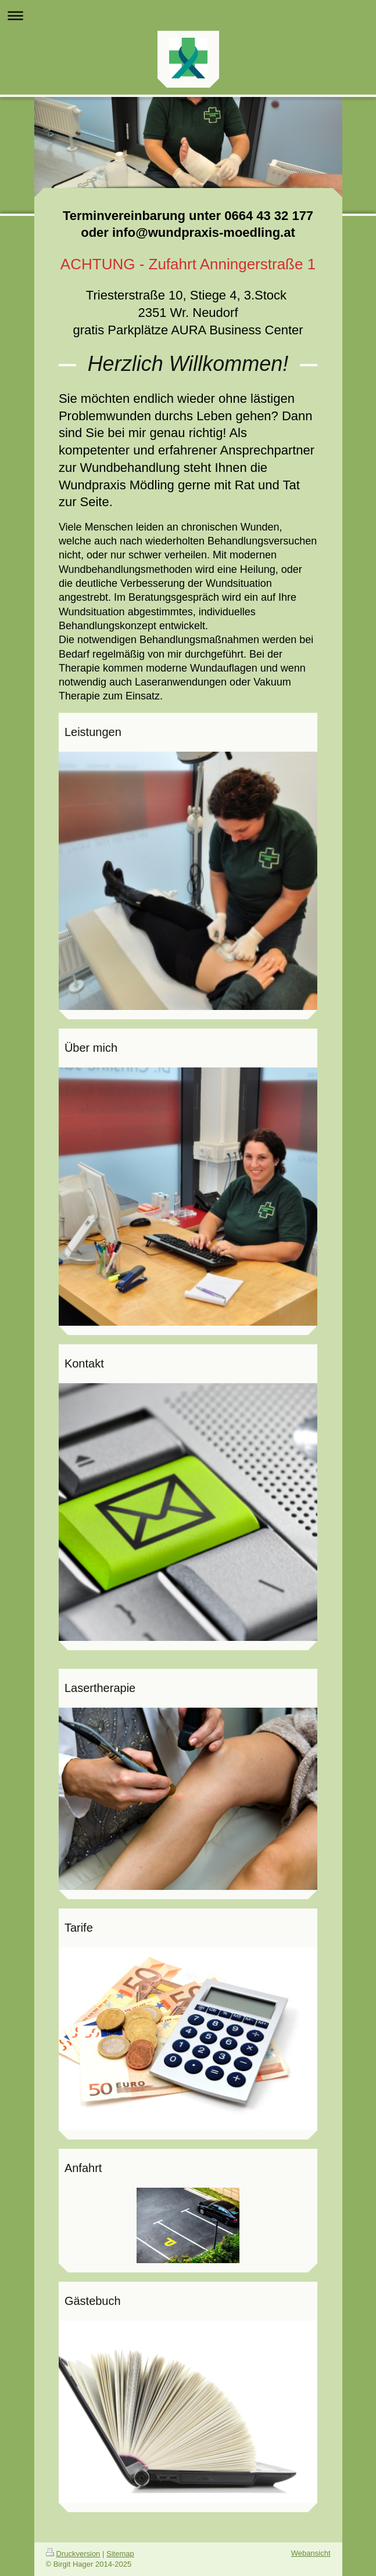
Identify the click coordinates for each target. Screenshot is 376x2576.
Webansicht (311, 2553)
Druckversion (73, 2553)
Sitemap (120, 2553)
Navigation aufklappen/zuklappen (188, 15)
